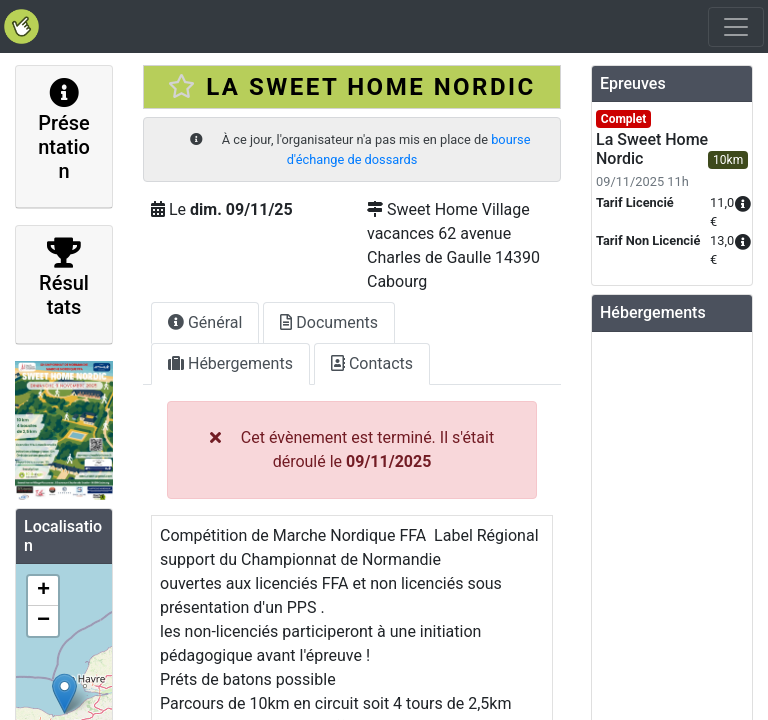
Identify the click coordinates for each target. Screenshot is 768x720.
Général (205, 322)
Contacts (372, 363)
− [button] (43, 621)
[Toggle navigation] (736, 27)
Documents (329, 322)
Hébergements (230, 363)
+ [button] (43, 591)
